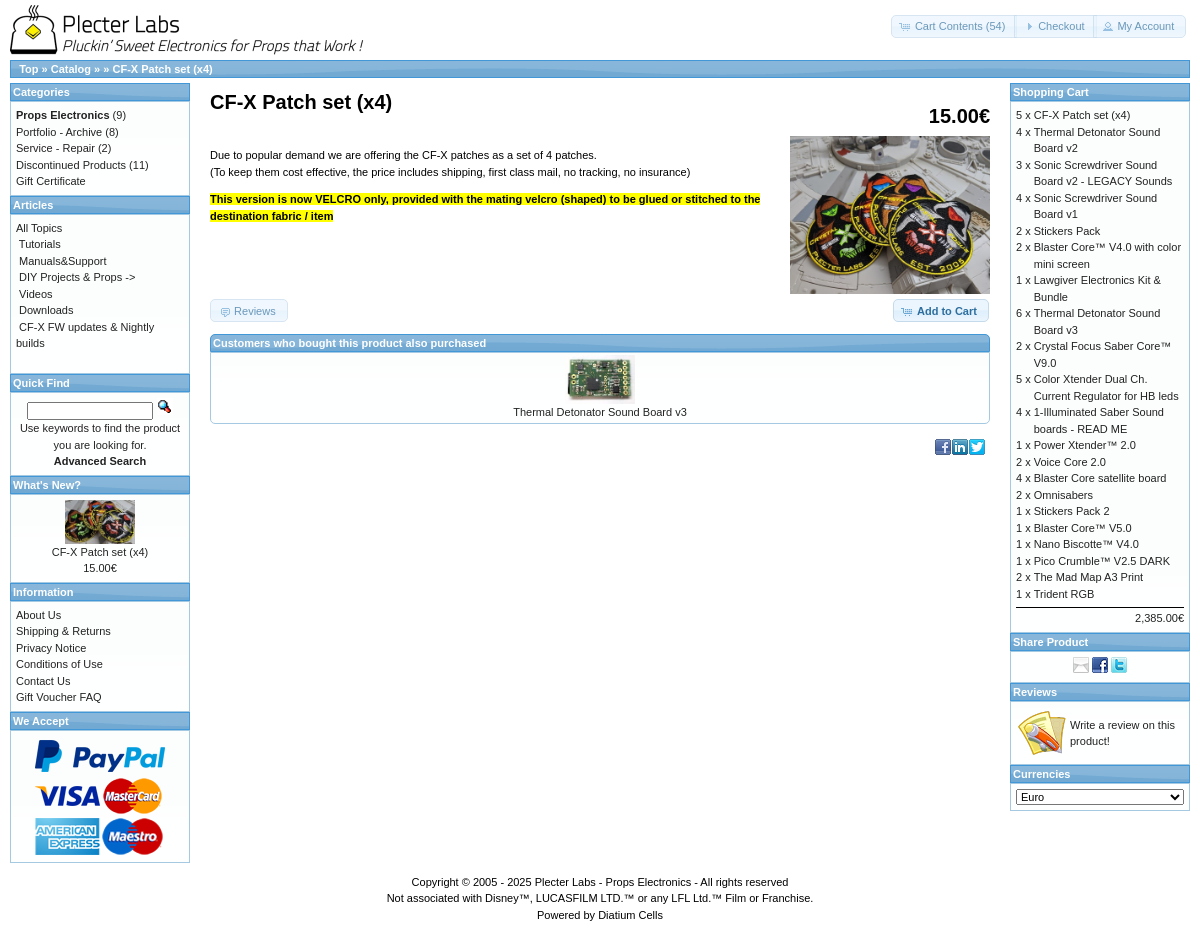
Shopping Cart (1051, 92)
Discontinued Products (71, 165)
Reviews (1035, 692)
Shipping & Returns (63, 631)
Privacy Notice (51, 648)
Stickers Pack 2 (1072, 511)
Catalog (71, 69)
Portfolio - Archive (59, 132)
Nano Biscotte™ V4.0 (1086, 544)
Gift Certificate (51, 181)
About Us (38, 615)
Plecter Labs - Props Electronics (613, 882)
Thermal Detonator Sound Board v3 (600, 412)
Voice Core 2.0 (1070, 462)
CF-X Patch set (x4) (162, 69)
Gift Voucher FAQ (59, 697)
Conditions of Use (59, 664)
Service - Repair (55, 148)
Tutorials (40, 244)
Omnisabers (1063, 495)
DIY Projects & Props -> (77, 277)
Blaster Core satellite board (1100, 478)
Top (28, 69)
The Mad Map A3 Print (1088, 577)
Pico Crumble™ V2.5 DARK (1102, 561)
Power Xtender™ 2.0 (1085, 445)
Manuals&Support (62, 261)
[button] (954, 26)
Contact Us (43, 681)
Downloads (46, 310)
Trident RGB (1064, 594)
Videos (35, 294)
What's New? (47, 485)
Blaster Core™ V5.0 (1083, 528)
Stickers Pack (1067, 231)
